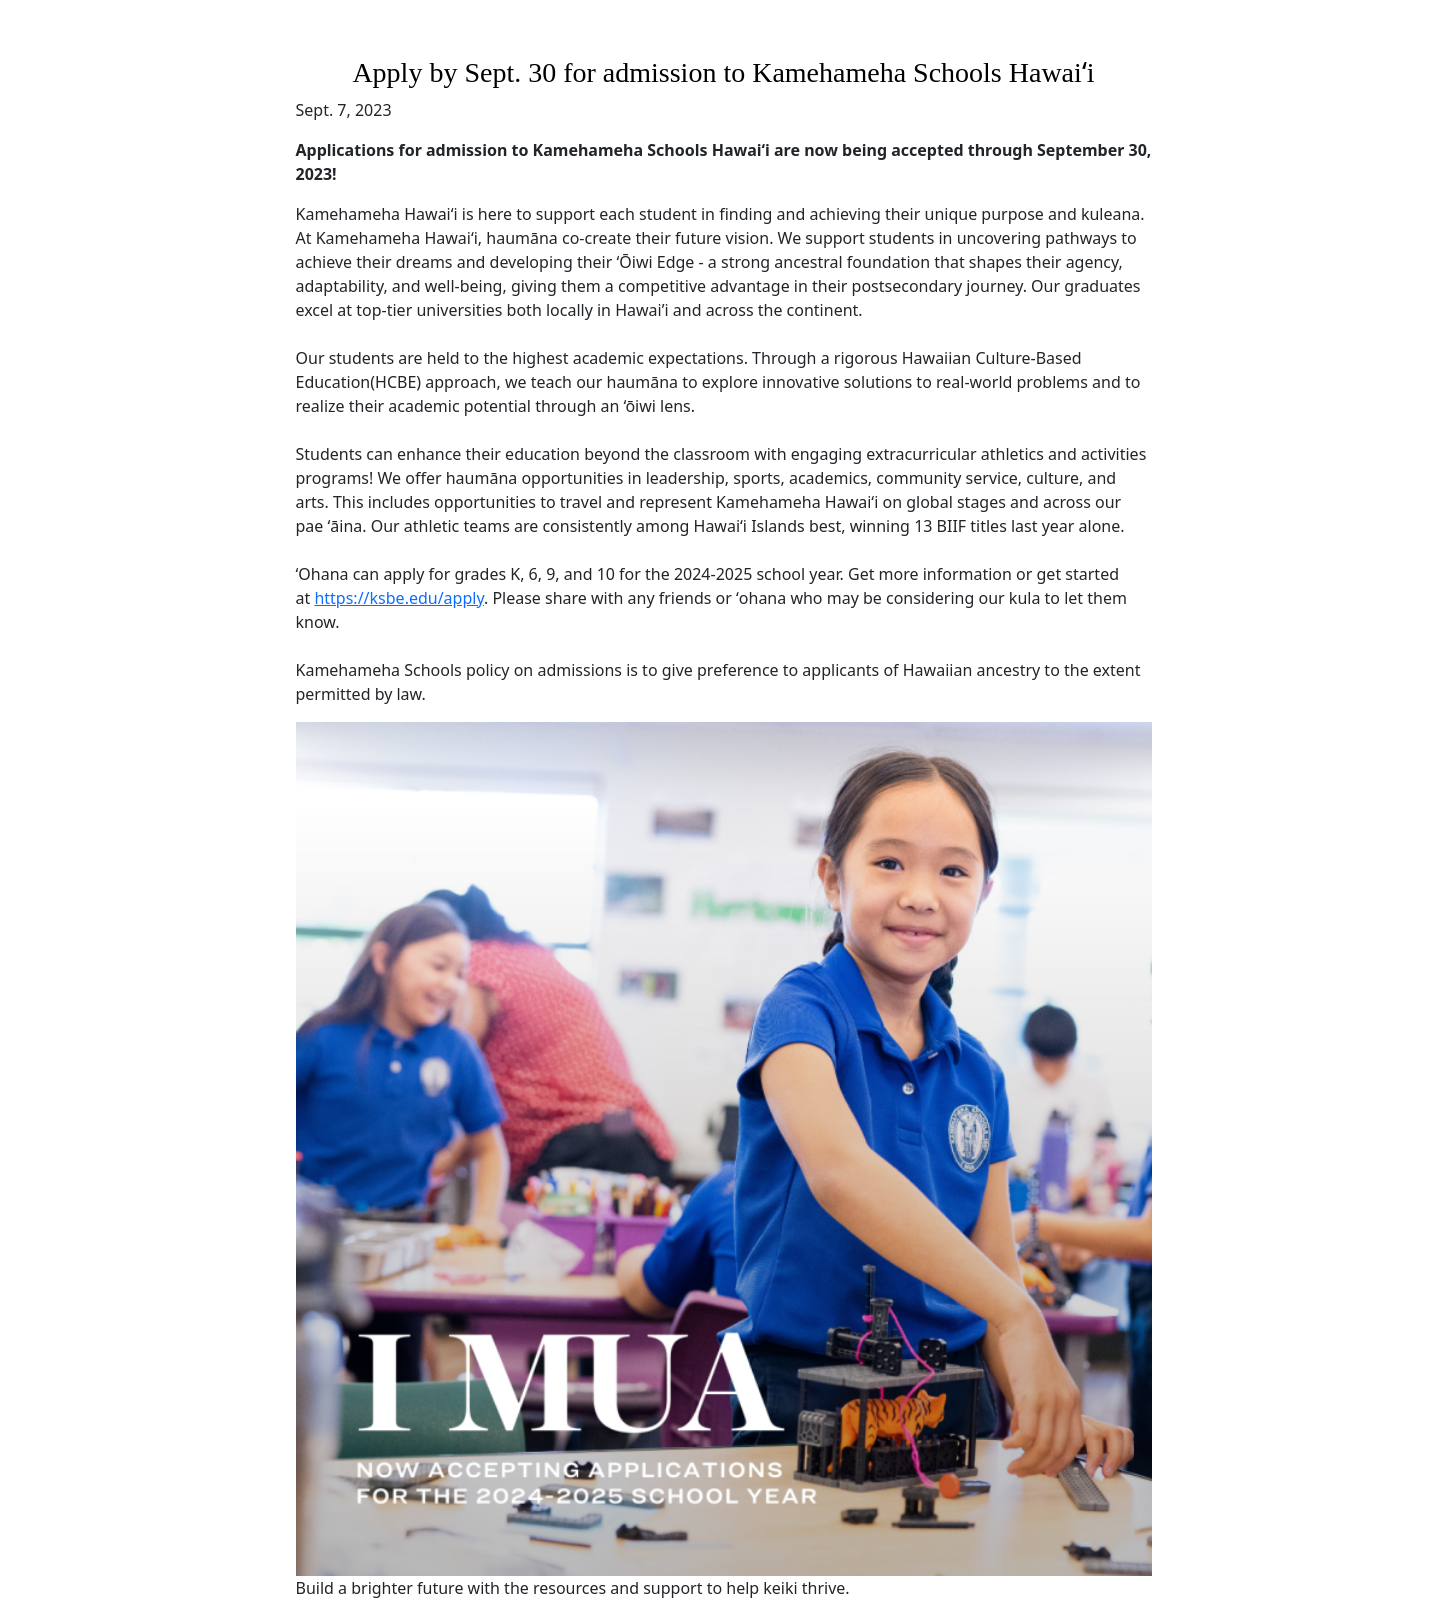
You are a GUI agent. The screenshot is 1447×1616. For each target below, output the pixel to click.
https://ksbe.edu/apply (399, 598)
